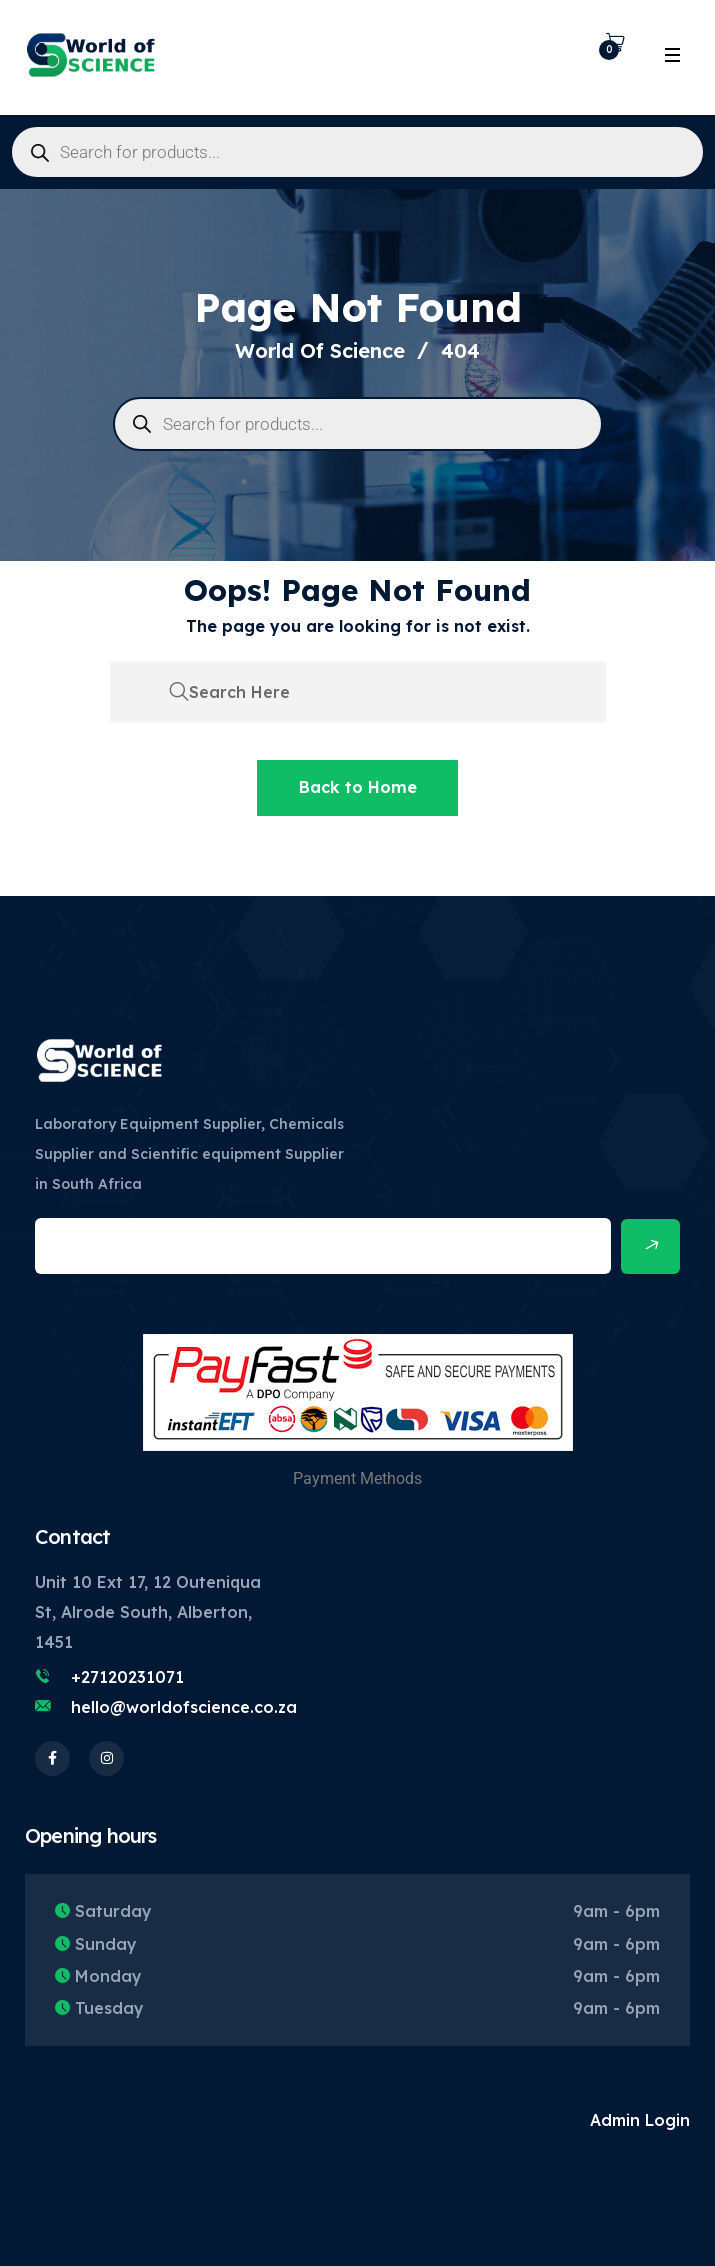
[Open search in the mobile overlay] (357, 152)
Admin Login (640, 2120)
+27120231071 (127, 1677)
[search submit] (179, 692)
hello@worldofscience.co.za (184, 1707)
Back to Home (358, 787)
